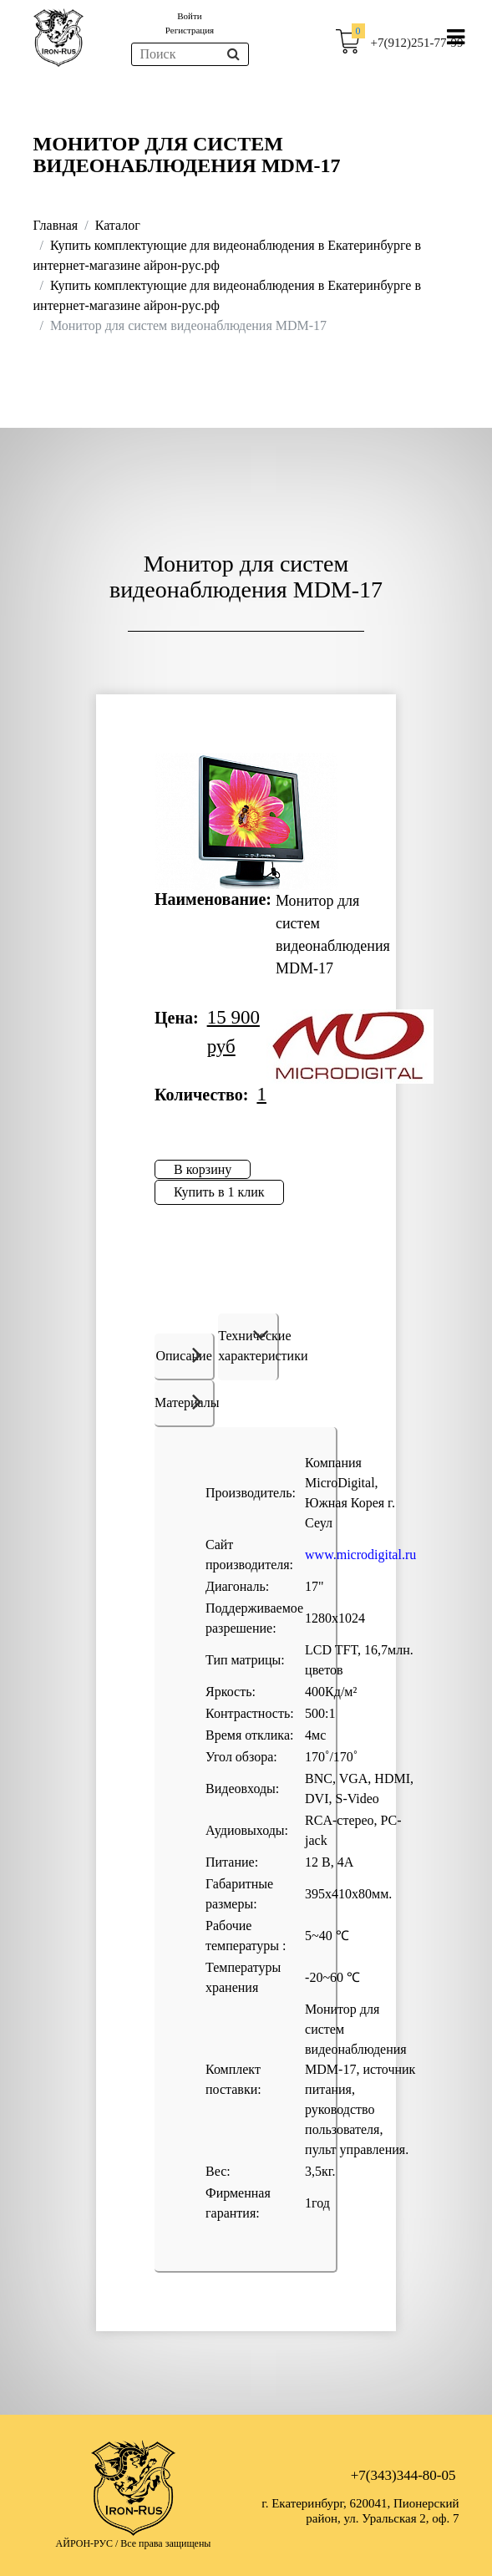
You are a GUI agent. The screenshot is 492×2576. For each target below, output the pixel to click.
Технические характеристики (248, 1346)
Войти (189, 16)
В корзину (202, 1169)
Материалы (185, 1401)
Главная (56, 225)
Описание (183, 1354)
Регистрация (189, 30)
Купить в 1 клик (219, 1192)
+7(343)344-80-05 (403, 2475)
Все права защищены (165, 2543)
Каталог (117, 225)
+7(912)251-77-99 (417, 42)
